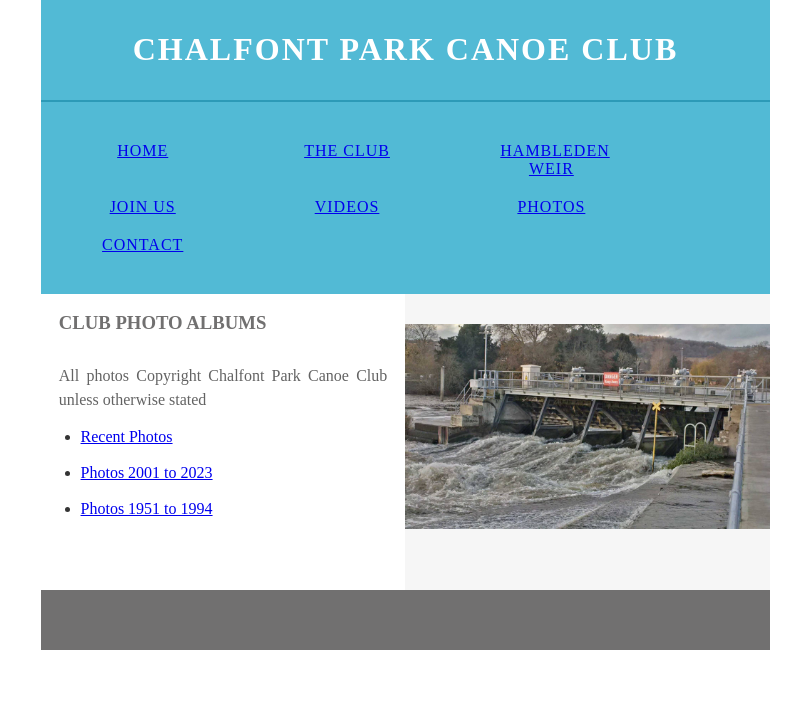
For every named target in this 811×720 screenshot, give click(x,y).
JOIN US (143, 206)
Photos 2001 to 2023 (147, 472)
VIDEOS (347, 206)
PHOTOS (551, 206)
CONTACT (142, 244)
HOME (142, 150)
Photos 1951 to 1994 (147, 508)
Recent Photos (127, 436)
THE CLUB (347, 150)
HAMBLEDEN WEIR (554, 159)
